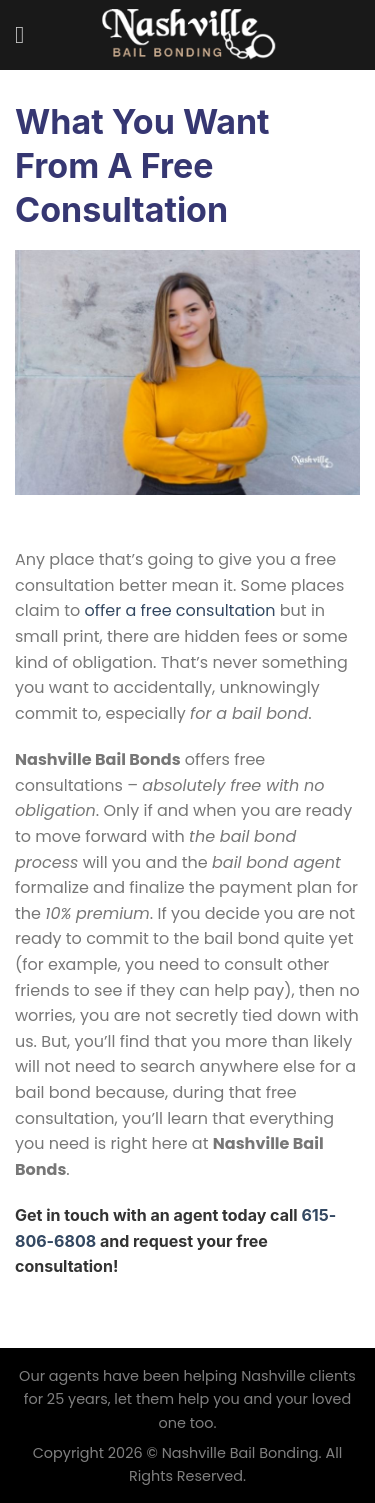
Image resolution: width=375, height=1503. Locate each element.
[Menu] (27, 34)
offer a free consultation (180, 610)
